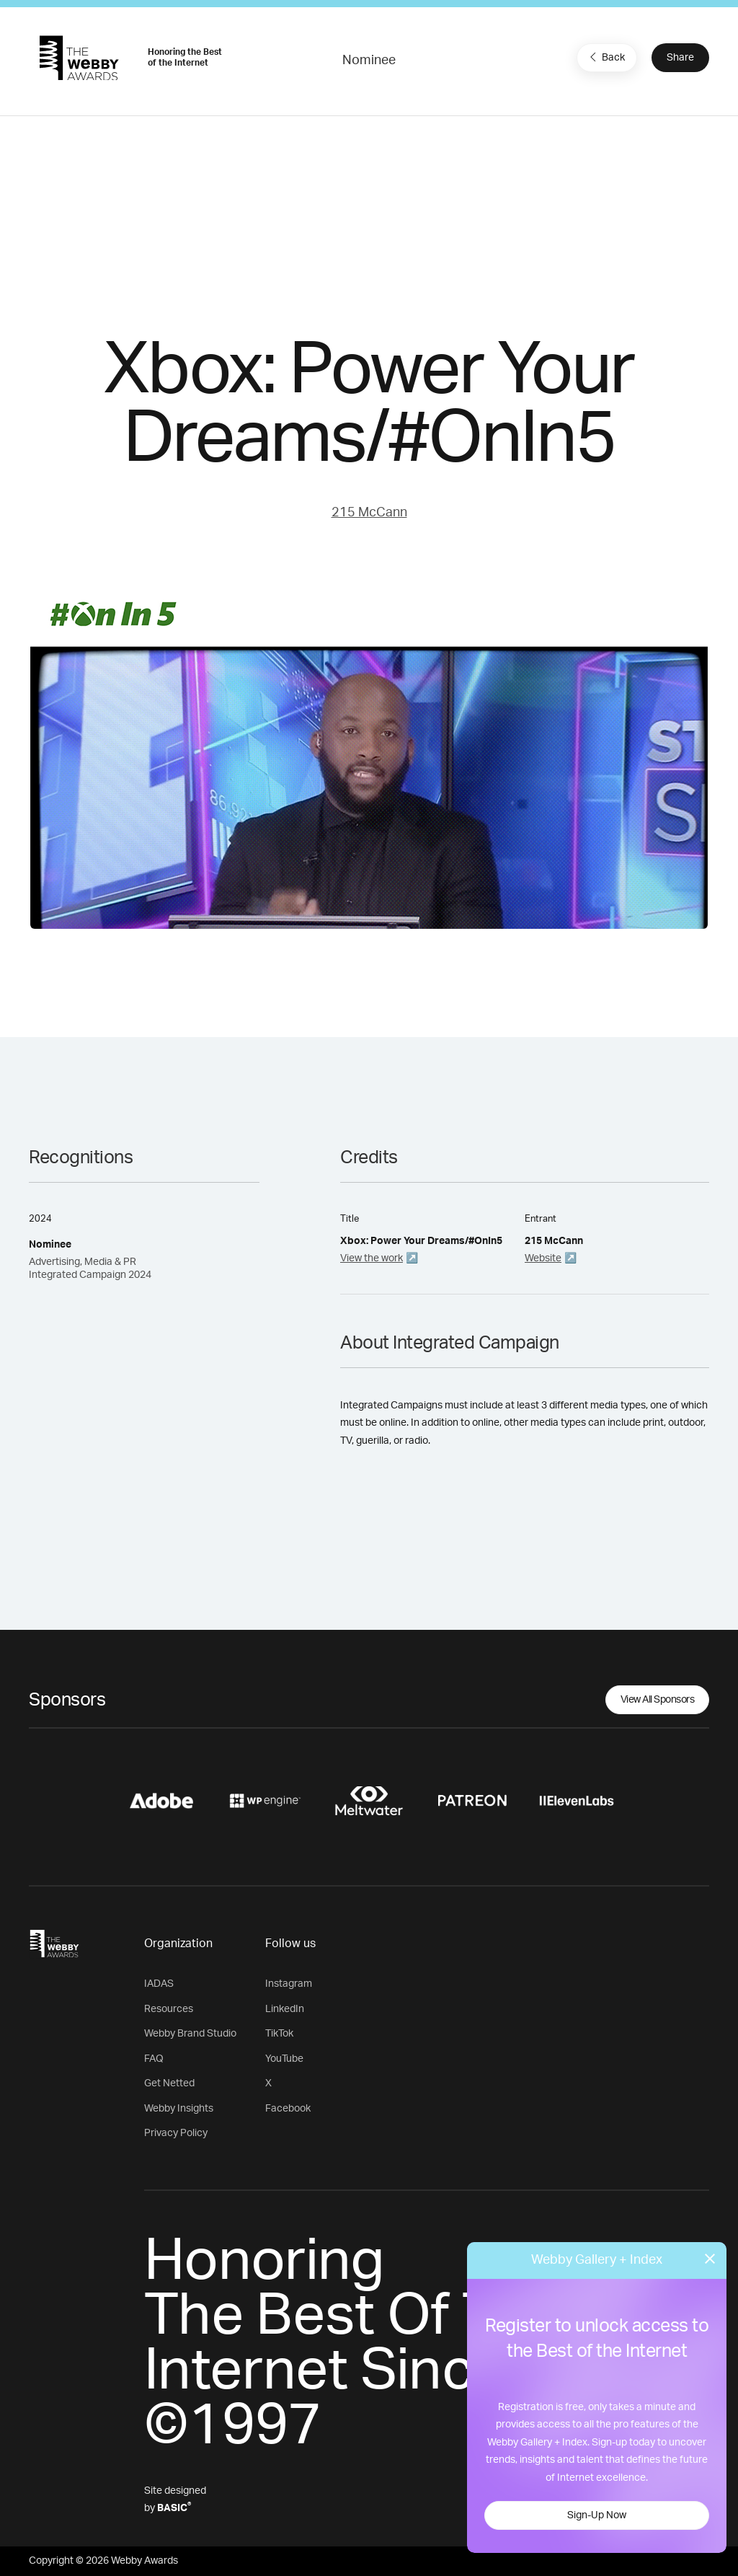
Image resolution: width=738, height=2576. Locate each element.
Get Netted (169, 2083)
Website (543, 1258)
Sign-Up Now (596, 2515)
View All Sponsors (658, 1700)
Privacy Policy (176, 2133)
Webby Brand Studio (190, 2034)
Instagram (288, 1984)
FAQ (154, 2059)
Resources (168, 2009)
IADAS (159, 1984)
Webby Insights (178, 2109)
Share (680, 58)
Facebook (288, 2109)
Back (605, 57)
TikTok (279, 2034)
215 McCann (369, 512)
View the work (371, 1258)
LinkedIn (284, 2009)
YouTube (284, 2059)
